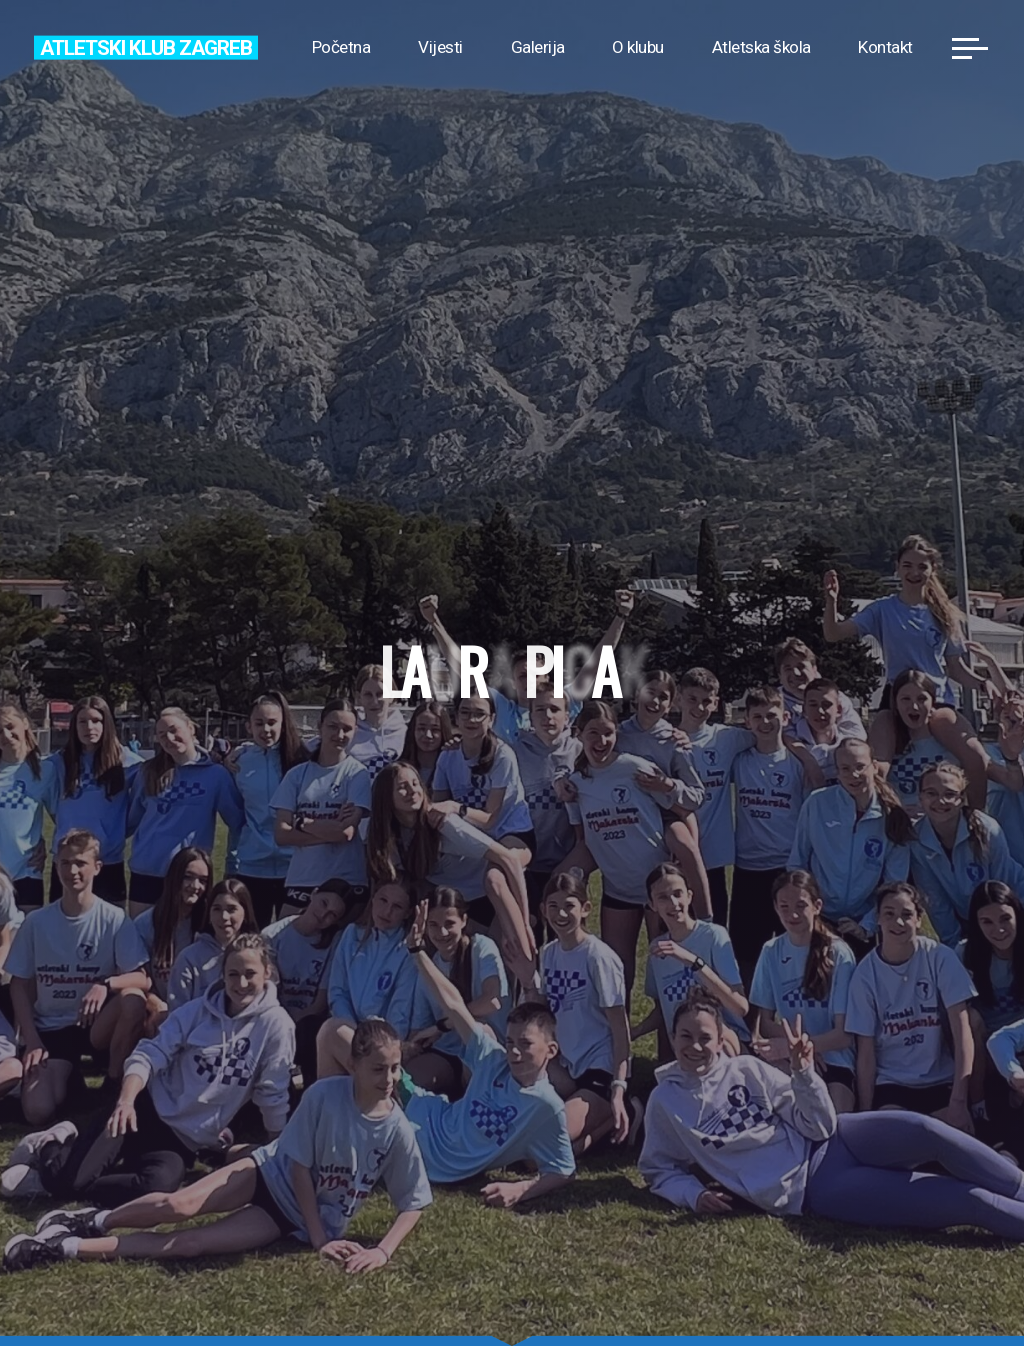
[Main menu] (970, 48)
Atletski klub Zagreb (145, 47)
